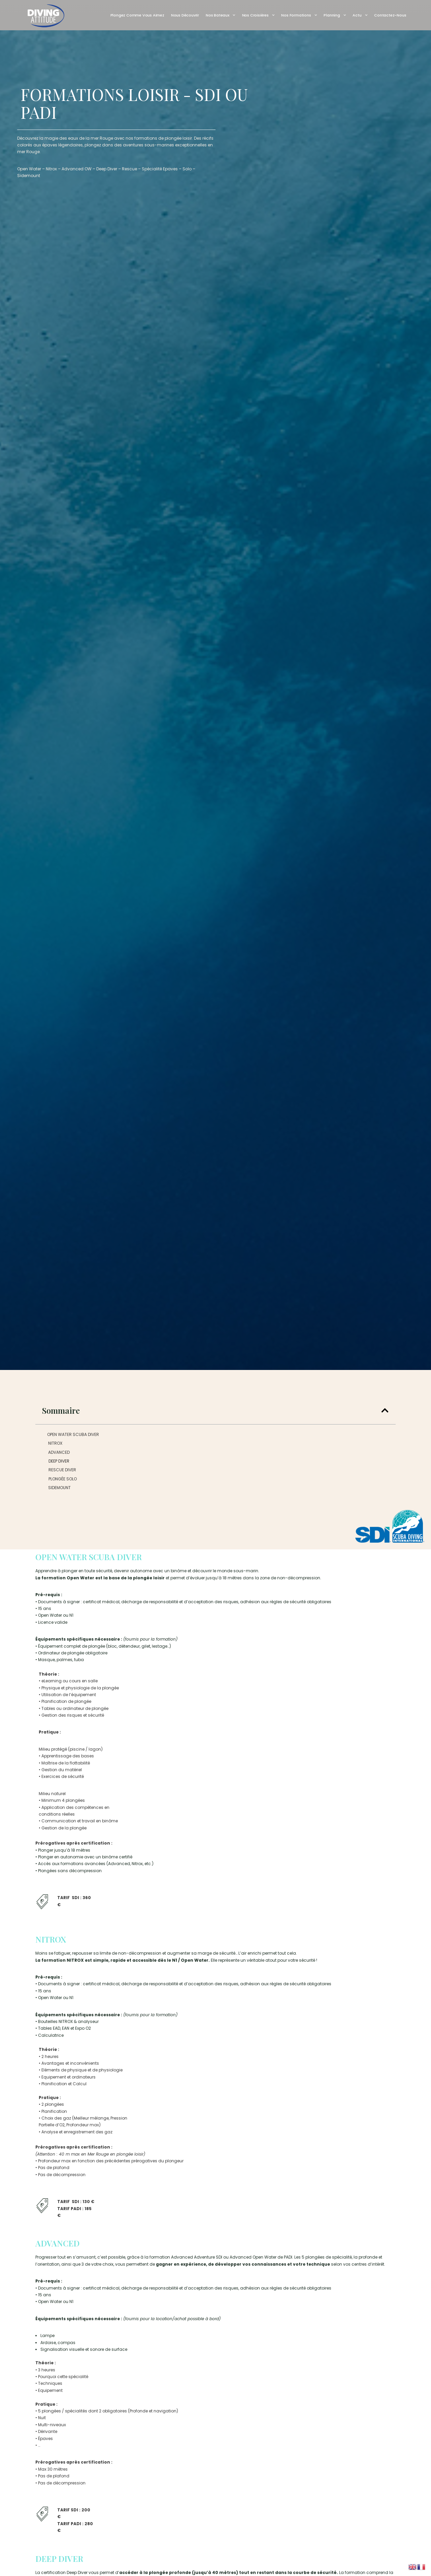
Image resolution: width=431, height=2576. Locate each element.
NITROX (55, 1443)
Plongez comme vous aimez (137, 15)
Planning (335, 15)
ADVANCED (59, 1452)
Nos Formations (299, 15)
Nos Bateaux (220, 15)
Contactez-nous (390, 15)
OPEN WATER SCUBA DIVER (73, 1434)
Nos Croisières (258, 15)
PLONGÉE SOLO (62, 1479)
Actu (360, 15)
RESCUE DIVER (62, 1470)
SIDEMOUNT (59, 1487)
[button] (385, 1410)
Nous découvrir (185, 15)
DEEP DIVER (58, 1461)
